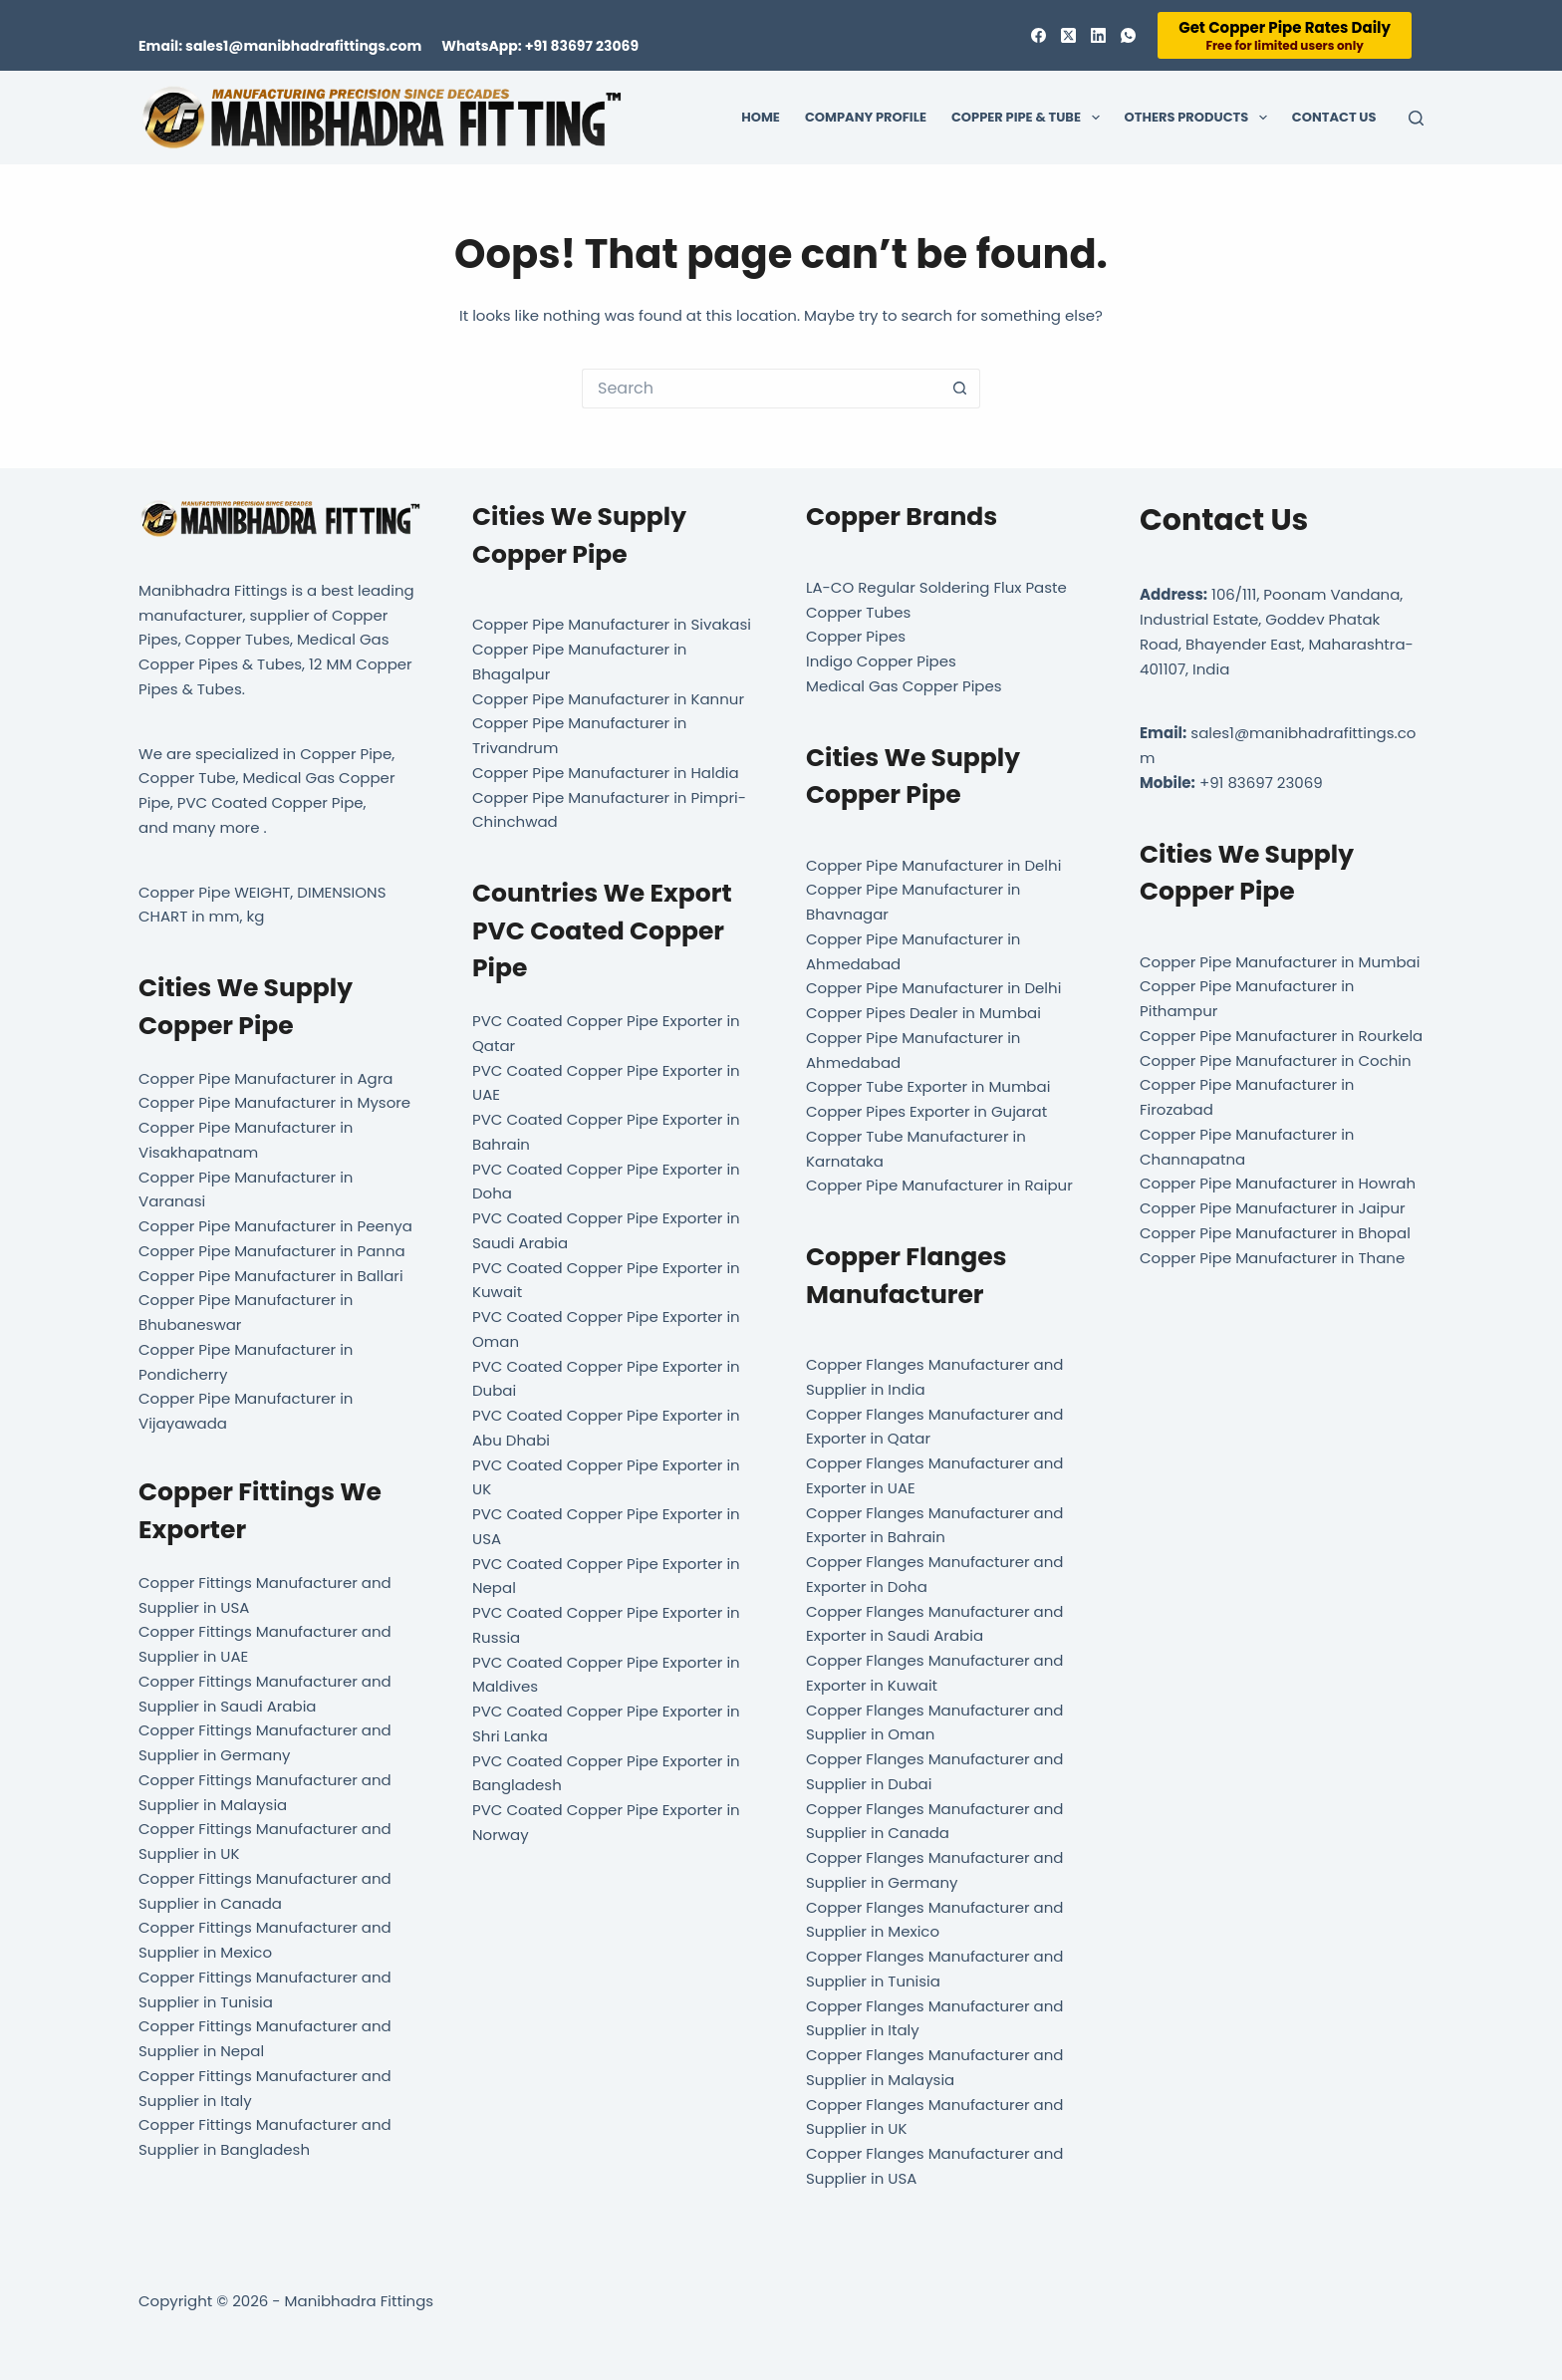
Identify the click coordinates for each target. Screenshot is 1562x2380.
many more (216, 827)
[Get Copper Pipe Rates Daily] (1285, 35)
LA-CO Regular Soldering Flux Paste (936, 587)
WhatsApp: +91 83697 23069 (540, 46)
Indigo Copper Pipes (881, 661)
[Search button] (960, 388)
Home (760, 117)
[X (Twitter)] (1068, 35)
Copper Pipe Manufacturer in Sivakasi (611, 624)
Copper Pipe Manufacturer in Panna (271, 1250)
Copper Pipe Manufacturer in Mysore (274, 1102)
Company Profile (865, 117)
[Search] (1416, 118)
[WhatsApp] (1128, 35)
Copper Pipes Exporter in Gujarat (926, 1111)
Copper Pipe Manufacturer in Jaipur (1273, 1207)
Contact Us (1334, 117)
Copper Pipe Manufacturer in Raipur (939, 1185)
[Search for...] (761, 388)
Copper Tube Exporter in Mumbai (928, 1086)
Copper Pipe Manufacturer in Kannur (608, 698)
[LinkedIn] (1098, 35)
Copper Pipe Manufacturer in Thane (1274, 1257)
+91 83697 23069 (1261, 782)
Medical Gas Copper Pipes (904, 685)
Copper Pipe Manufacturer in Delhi (933, 865)
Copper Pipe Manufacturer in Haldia (605, 772)
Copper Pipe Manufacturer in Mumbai (1280, 961)
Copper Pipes (856, 636)
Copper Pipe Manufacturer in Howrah (1278, 1183)
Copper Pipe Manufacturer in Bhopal (1275, 1232)
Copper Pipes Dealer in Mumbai (923, 1012)
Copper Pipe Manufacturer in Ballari (270, 1275)
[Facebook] (1038, 35)
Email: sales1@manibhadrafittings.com (279, 46)
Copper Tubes (858, 612)
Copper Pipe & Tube (1029, 118)
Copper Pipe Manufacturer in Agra (265, 1078)
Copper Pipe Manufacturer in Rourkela (1281, 1035)
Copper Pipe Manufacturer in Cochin (1276, 1060)
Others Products (1200, 118)
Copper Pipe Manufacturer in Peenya (275, 1225)
